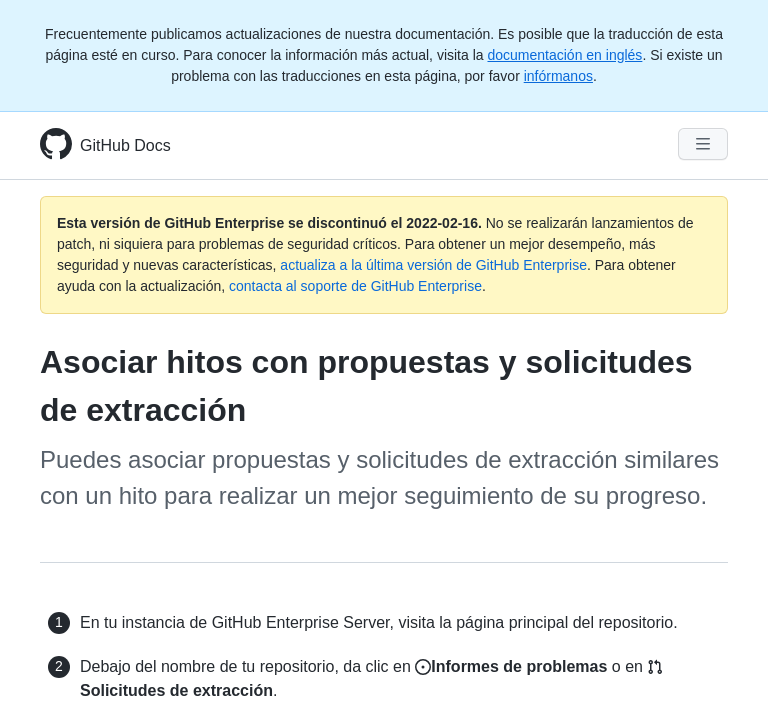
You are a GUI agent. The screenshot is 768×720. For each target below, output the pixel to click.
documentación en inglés (564, 55)
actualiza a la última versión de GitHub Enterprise (433, 265)
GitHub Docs (125, 145)
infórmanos (558, 76)
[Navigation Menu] (703, 144)
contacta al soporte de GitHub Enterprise (355, 286)
